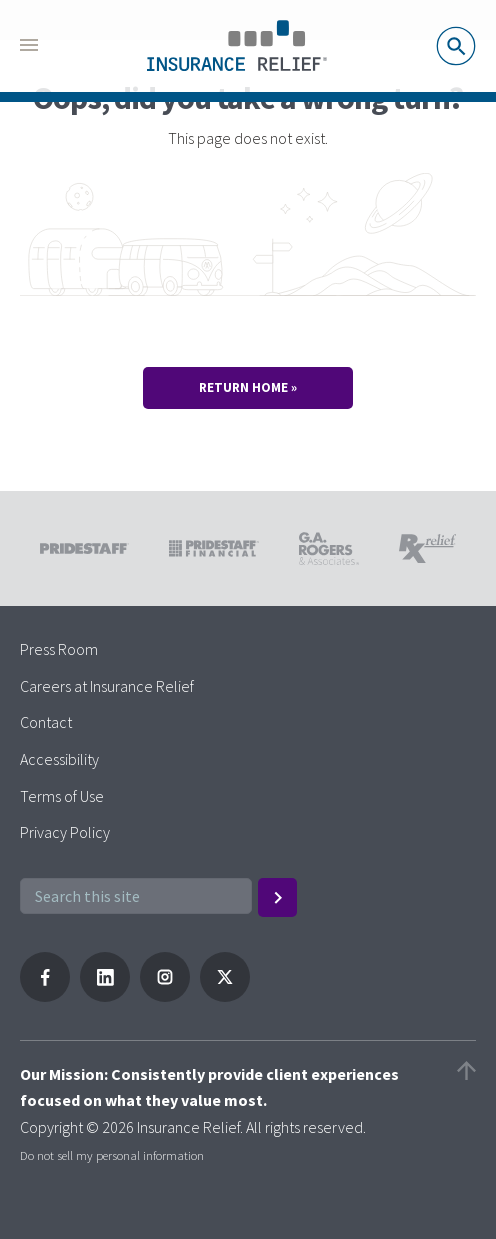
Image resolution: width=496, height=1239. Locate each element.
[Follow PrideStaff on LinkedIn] (105, 996)
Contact (46, 722)
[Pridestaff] (237, 46)
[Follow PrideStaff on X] (225, 996)
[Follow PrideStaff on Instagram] (165, 996)
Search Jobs (456, 46)
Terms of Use (62, 796)
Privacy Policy (65, 832)
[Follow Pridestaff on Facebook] (45, 996)
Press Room (59, 649)
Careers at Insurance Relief (107, 686)
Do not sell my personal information (112, 1155)
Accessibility (59, 759)
